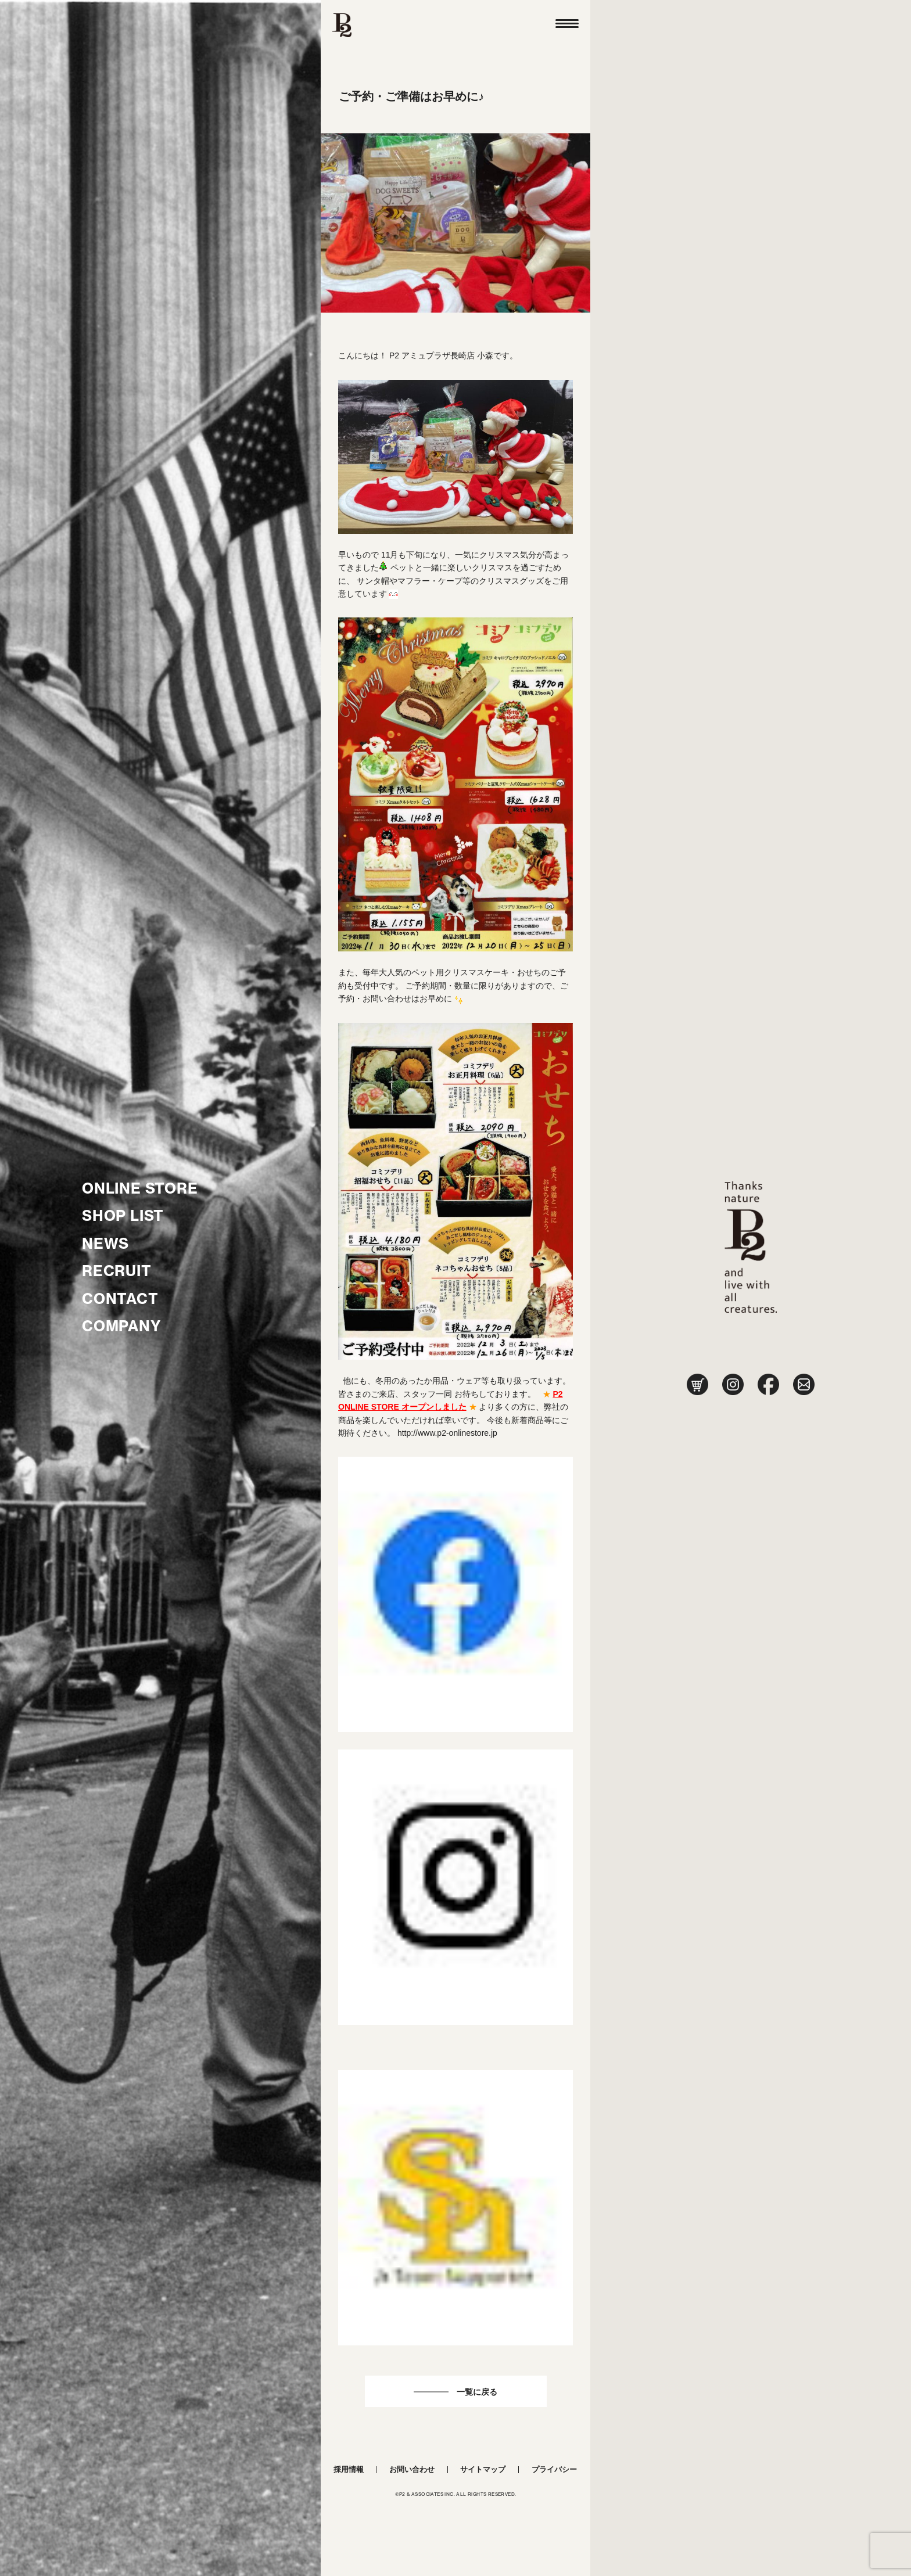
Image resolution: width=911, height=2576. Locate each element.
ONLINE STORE (140, 1188)
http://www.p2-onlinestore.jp (447, 1433)
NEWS (105, 1243)
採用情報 (348, 2469)
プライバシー (554, 2469)
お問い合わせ (412, 2469)
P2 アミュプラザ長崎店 (432, 355)
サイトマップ (482, 2469)
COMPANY (122, 1326)
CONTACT (120, 1298)
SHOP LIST (123, 1215)
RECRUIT (117, 1271)
